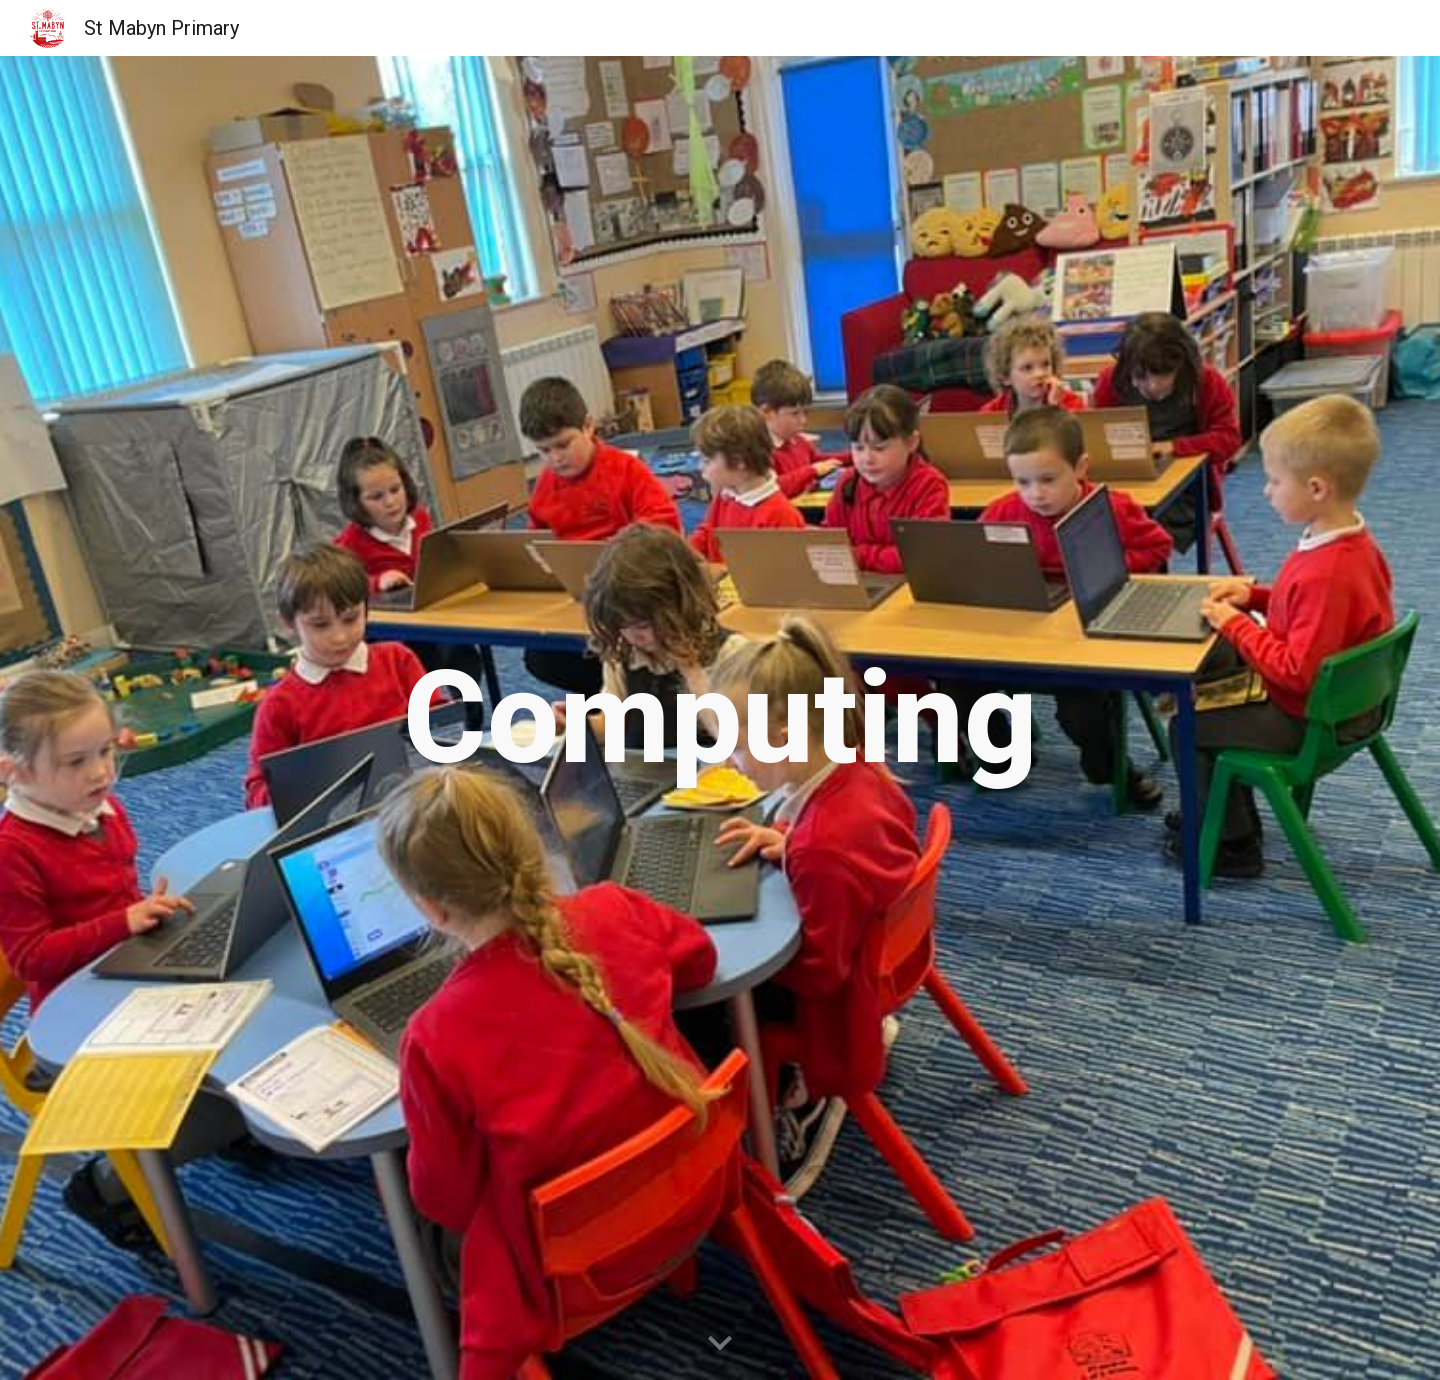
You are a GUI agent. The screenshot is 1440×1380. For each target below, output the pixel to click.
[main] (720, 718)
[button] (720, 1344)
